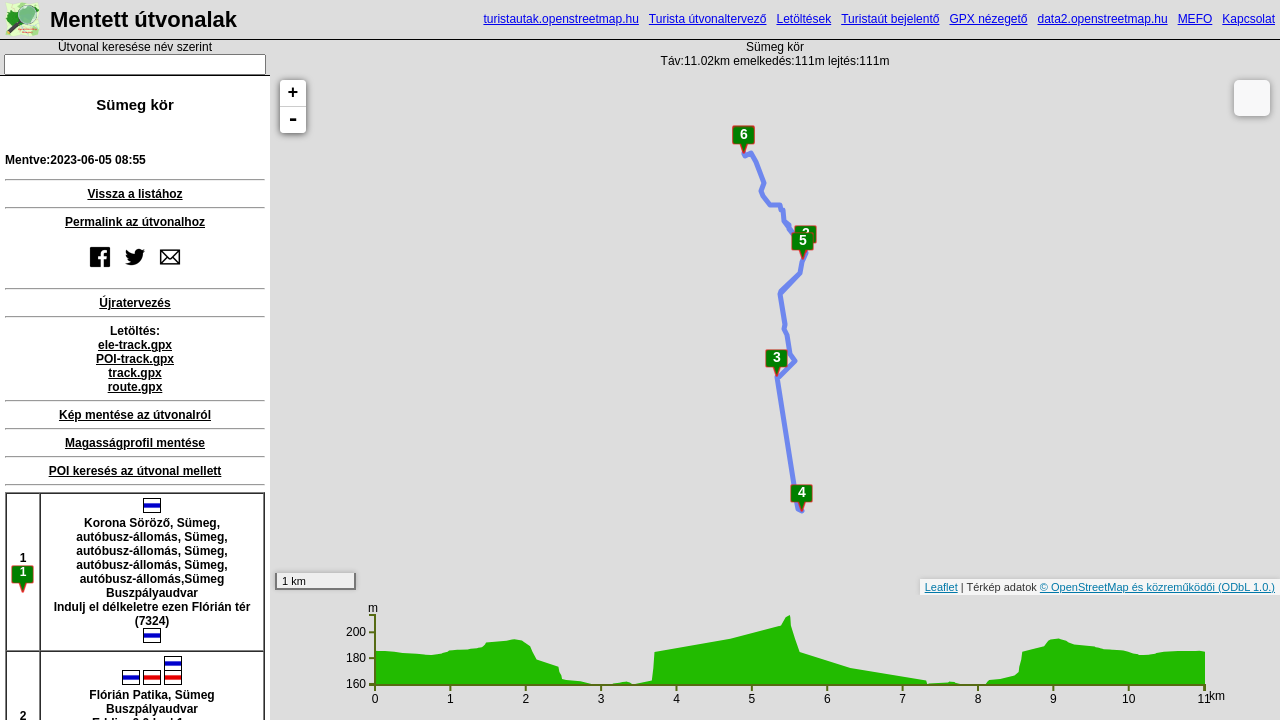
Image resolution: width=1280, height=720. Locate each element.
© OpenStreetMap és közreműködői (1129, 587)
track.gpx (134, 373)
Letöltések (803, 19)
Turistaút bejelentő (890, 19)
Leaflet (941, 587)
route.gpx (135, 387)
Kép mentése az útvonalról (135, 415)
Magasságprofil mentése (135, 443)
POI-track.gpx (135, 359)
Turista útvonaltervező (708, 19)
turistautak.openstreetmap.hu (560, 19)
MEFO (1195, 19)
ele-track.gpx (135, 345)
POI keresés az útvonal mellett (135, 471)
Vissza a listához (134, 194)
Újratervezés (134, 303)
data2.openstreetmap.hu (1103, 19)
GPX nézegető (988, 19)
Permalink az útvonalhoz (135, 222)
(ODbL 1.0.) (1246, 587)
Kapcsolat (1248, 19)
